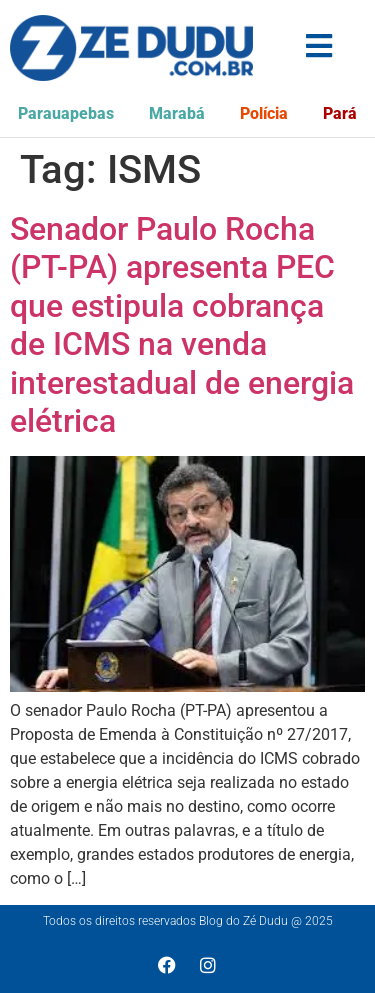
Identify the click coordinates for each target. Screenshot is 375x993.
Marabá (177, 113)
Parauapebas (66, 113)
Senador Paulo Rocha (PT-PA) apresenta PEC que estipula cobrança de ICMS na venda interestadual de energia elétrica (182, 325)
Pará (340, 113)
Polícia (264, 113)
